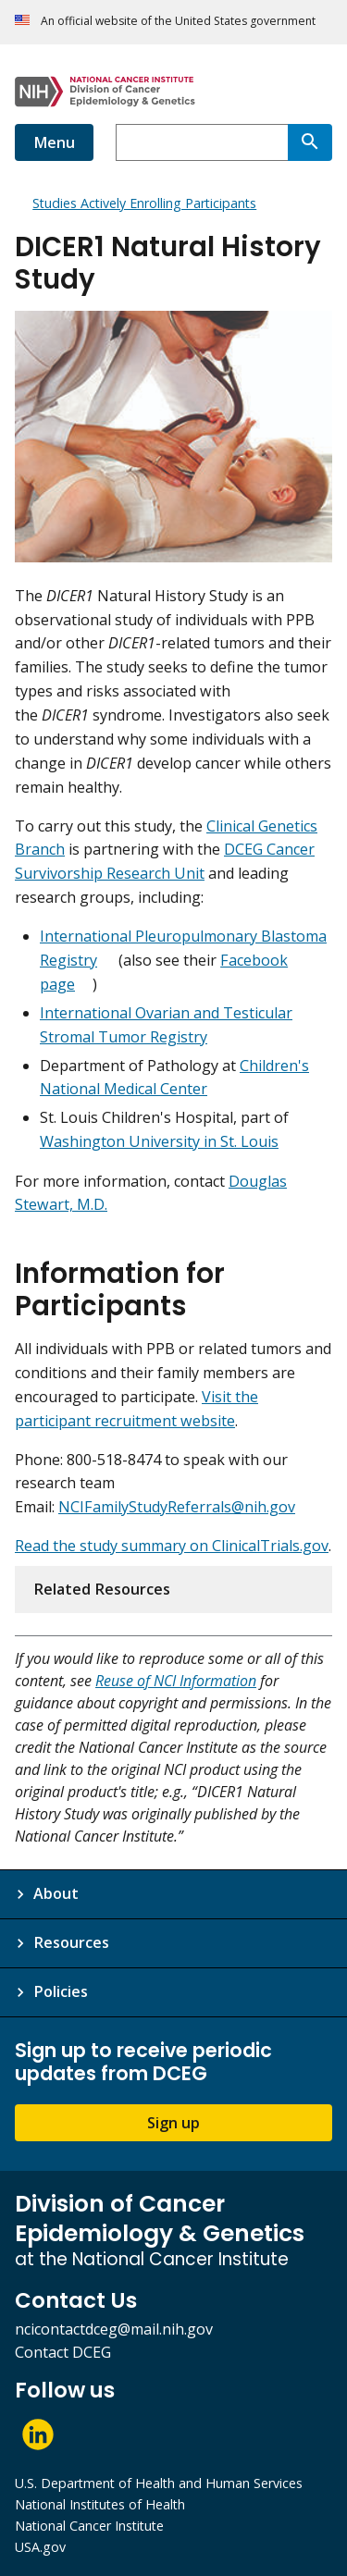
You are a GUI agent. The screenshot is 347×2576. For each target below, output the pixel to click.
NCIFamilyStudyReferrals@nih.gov (176, 1507)
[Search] (310, 142)
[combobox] (202, 142)
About (56, 1893)
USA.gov (40, 2547)
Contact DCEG (63, 2352)
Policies (60, 1991)
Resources (71, 1942)
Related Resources (101, 1589)
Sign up (173, 2123)
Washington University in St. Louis (159, 1141)
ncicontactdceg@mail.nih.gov (114, 2329)
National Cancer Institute (89, 2525)
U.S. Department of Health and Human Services (159, 2483)
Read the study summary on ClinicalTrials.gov (171, 1545)
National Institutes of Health (100, 2504)
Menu (54, 142)
